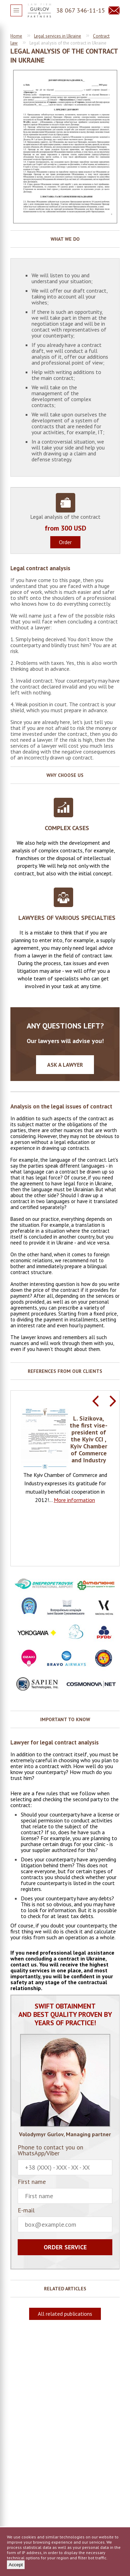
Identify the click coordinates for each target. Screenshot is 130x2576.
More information (74, 1499)
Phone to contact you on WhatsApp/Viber (65, 2159)
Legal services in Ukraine (57, 36)
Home (16, 36)
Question (114, 10)
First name (65, 2191)
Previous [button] (95, 1401)
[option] (65, 1456)
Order (65, 542)
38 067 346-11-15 (80, 10)
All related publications (65, 2313)
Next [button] (113, 1401)
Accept (16, 2564)
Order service (65, 2247)
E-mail (65, 2219)
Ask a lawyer (65, 1064)
